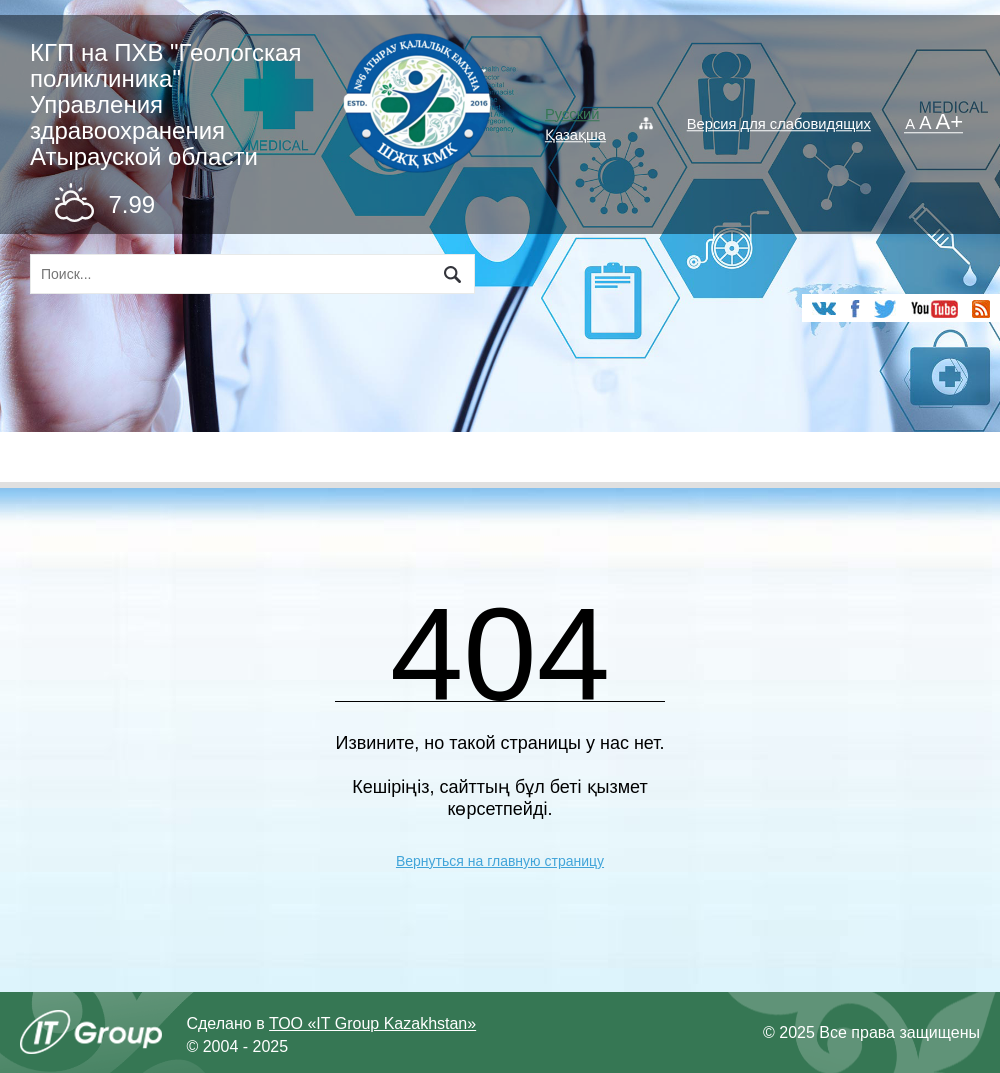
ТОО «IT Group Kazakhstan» (372, 1023)
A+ (950, 122)
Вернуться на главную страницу (500, 861)
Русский (572, 114)
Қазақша (575, 135)
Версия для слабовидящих (779, 124)
